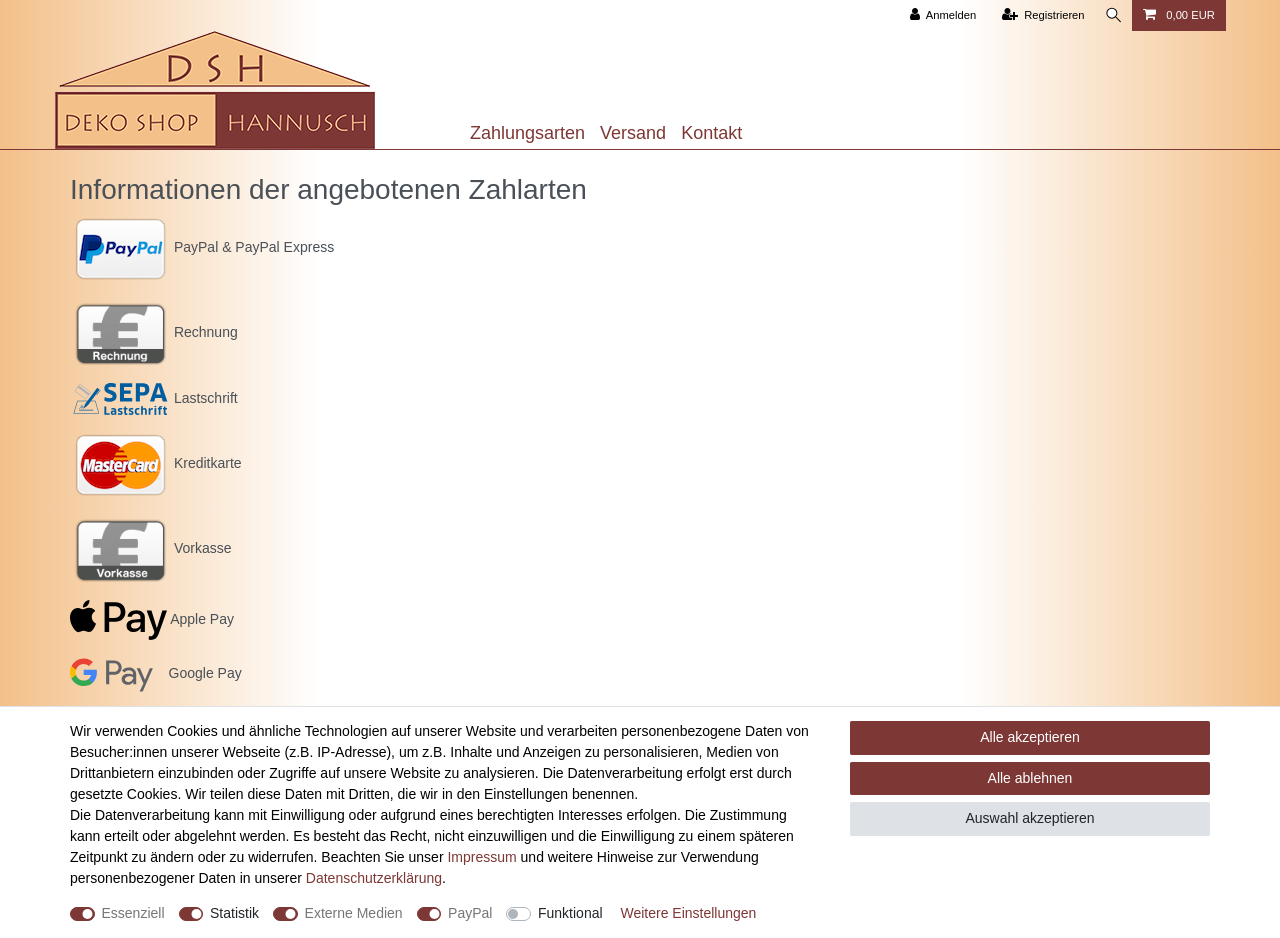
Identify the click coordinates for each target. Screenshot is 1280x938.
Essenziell (133, 913)
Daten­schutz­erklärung (374, 878)
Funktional (570, 913)
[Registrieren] (1039, 15)
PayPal (470, 913)
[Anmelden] (939, 15)
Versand (633, 133)
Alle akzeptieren (1030, 737)
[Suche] (1112, 15)
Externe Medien (354, 913)
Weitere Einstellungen (688, 913)
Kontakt (711, 133)
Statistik (234, 913)
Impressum (481, 857)
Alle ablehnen (1030, 778)
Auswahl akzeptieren (1029, 818)
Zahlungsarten (527, 133)
